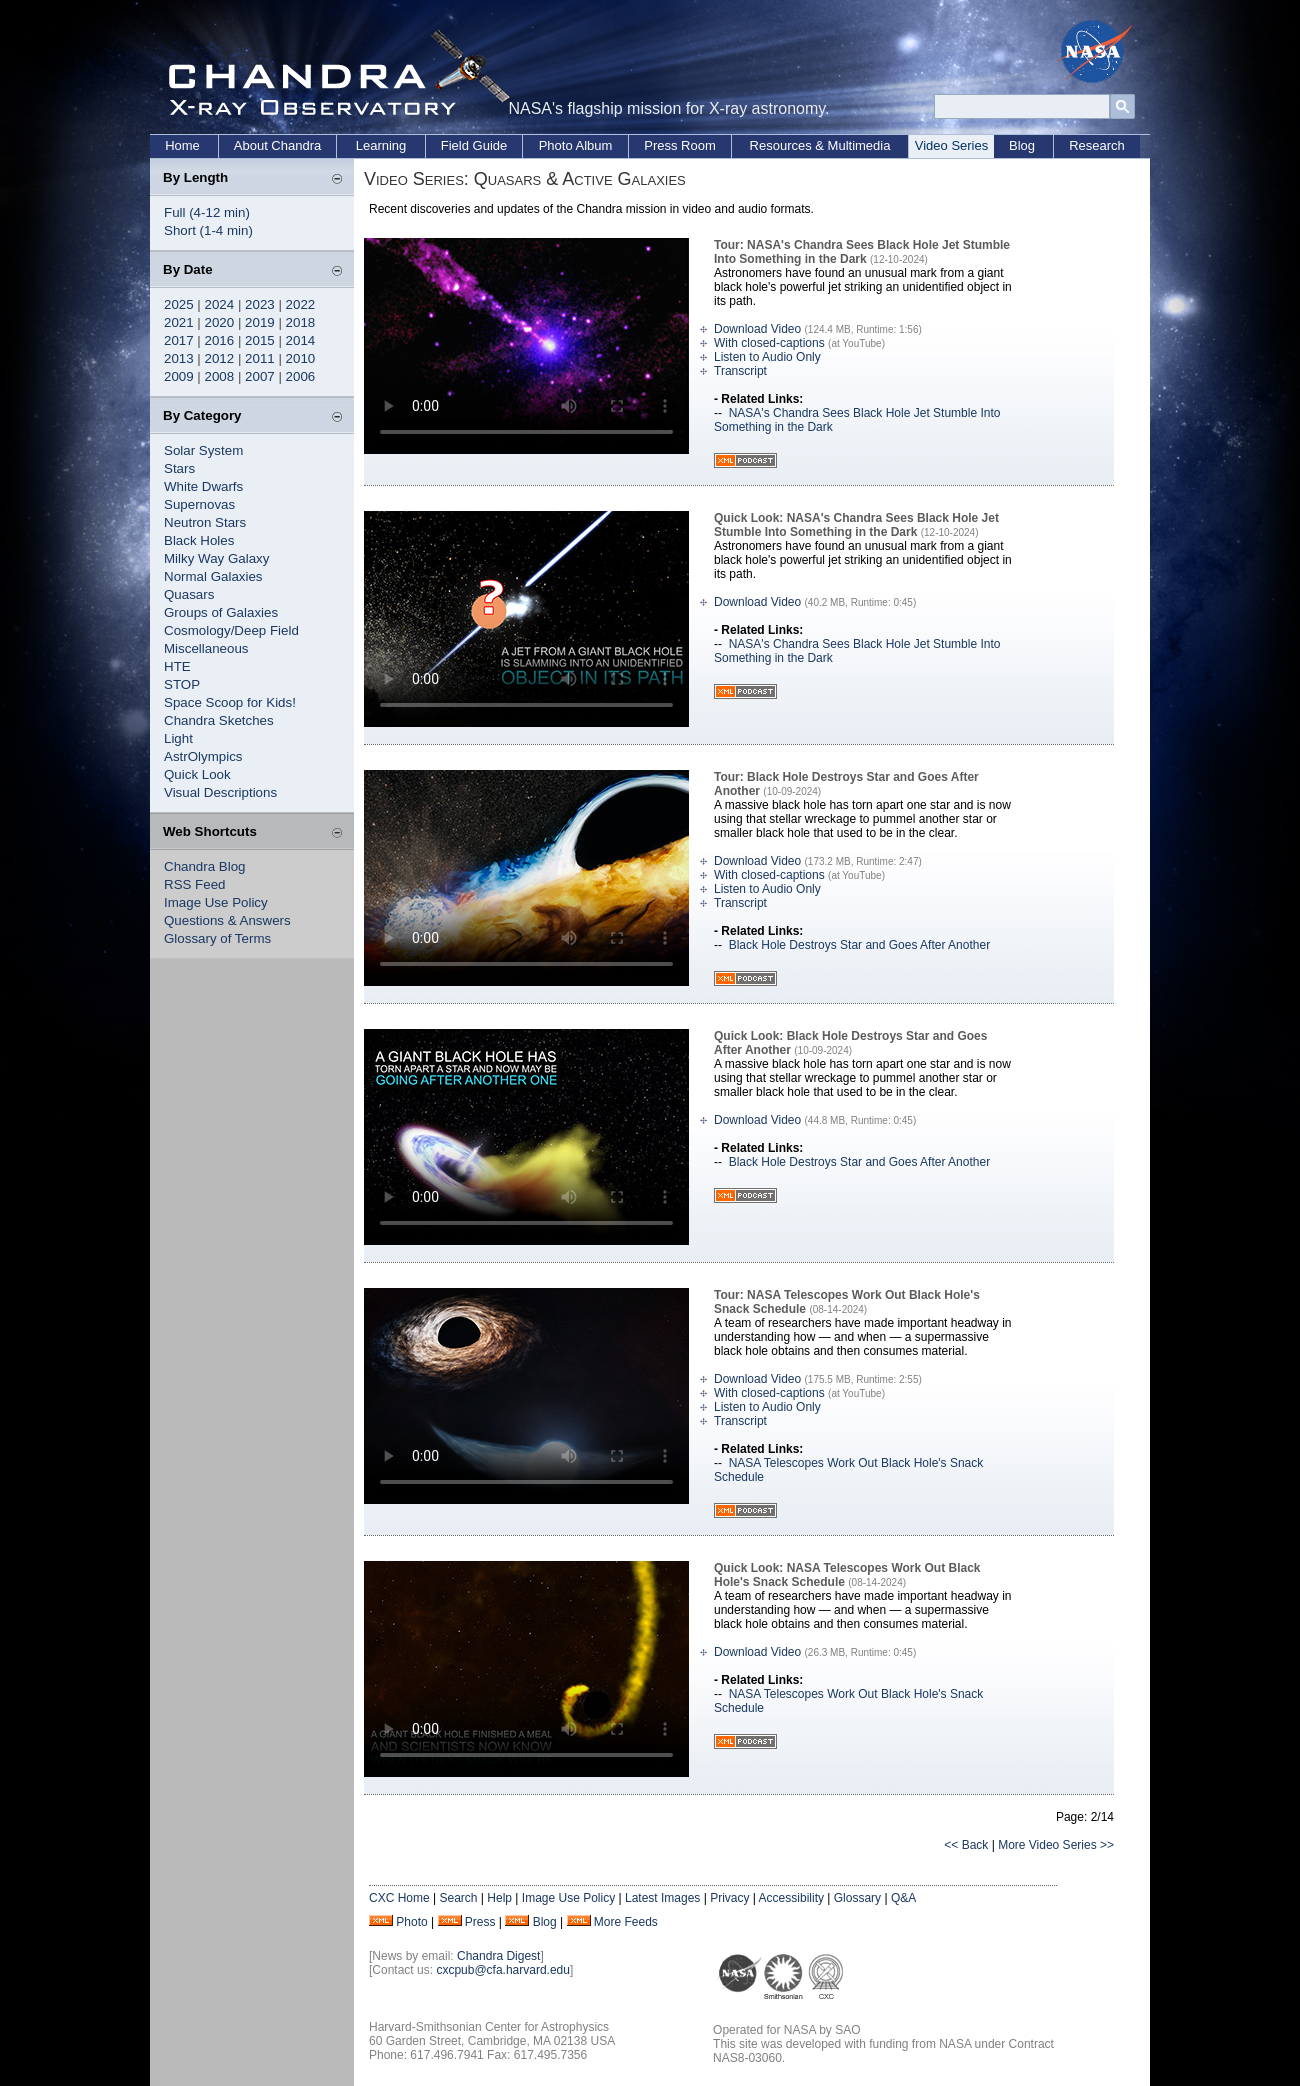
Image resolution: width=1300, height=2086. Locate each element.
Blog (1022, 145)
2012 (220, 358)
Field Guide (474, 145)
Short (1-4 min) (208, 230)
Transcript (740, 371)
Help (499, 1898)
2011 (260, 358)
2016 (220, 340)
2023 (260, 304)
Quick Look (197, 774)
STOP (182, 684)
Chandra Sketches (219, 720)
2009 (179, 376)
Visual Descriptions (220, 792)
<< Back (966, 1845)
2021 (179, 322)
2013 (179, 358)
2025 (179, 304)
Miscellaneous (206, 648)
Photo (411, 1922)
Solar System (203, 450)
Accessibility (791, 1898)
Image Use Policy (216, 902)
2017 (179, 340)
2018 (301, 322)
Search (458, 1898)
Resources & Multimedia (820, 145)
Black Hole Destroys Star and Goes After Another (859, 945)
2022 (301, 304)
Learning (381, 145)
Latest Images (662, 1898)
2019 (260, 322)
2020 (220, 322)
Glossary (857, 1898)
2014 (301, 340)
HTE (177, 666)
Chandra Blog (205, 866)
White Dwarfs (203, 486)
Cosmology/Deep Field (231, 630)
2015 (260, 340)
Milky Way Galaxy (216, 558)
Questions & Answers (227, 920)
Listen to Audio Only (767, 357)
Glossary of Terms (217, 938)
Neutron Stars (205, 522)
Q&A (903, 1898)
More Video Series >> (1056, 1845)
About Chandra (277, 145)
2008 (220, 376)
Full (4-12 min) (207, 212)
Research (1097, 145)
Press (480, 1922)
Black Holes (199, 540)
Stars (179, 468)
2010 (301, 358)
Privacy (729, 1898)
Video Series (951, 145)
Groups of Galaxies (221, 612)
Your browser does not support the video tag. (526, 346)
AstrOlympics (203, 756)
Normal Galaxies (213, 576)
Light (178, 738)
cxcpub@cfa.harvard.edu (503, 1970)
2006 (301, 376)
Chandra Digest (498, 1956)
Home (182, 145)
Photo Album (576, 145)
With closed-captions (769, 343)
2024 (220, 304)
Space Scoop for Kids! (230, 702)
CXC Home (399, 1898)
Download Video (757, 329)
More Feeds (626, 1922)
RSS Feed (195, 884)
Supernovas (199, 504)
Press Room (680, 145)
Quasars (189, 594)
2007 (260, 376)
